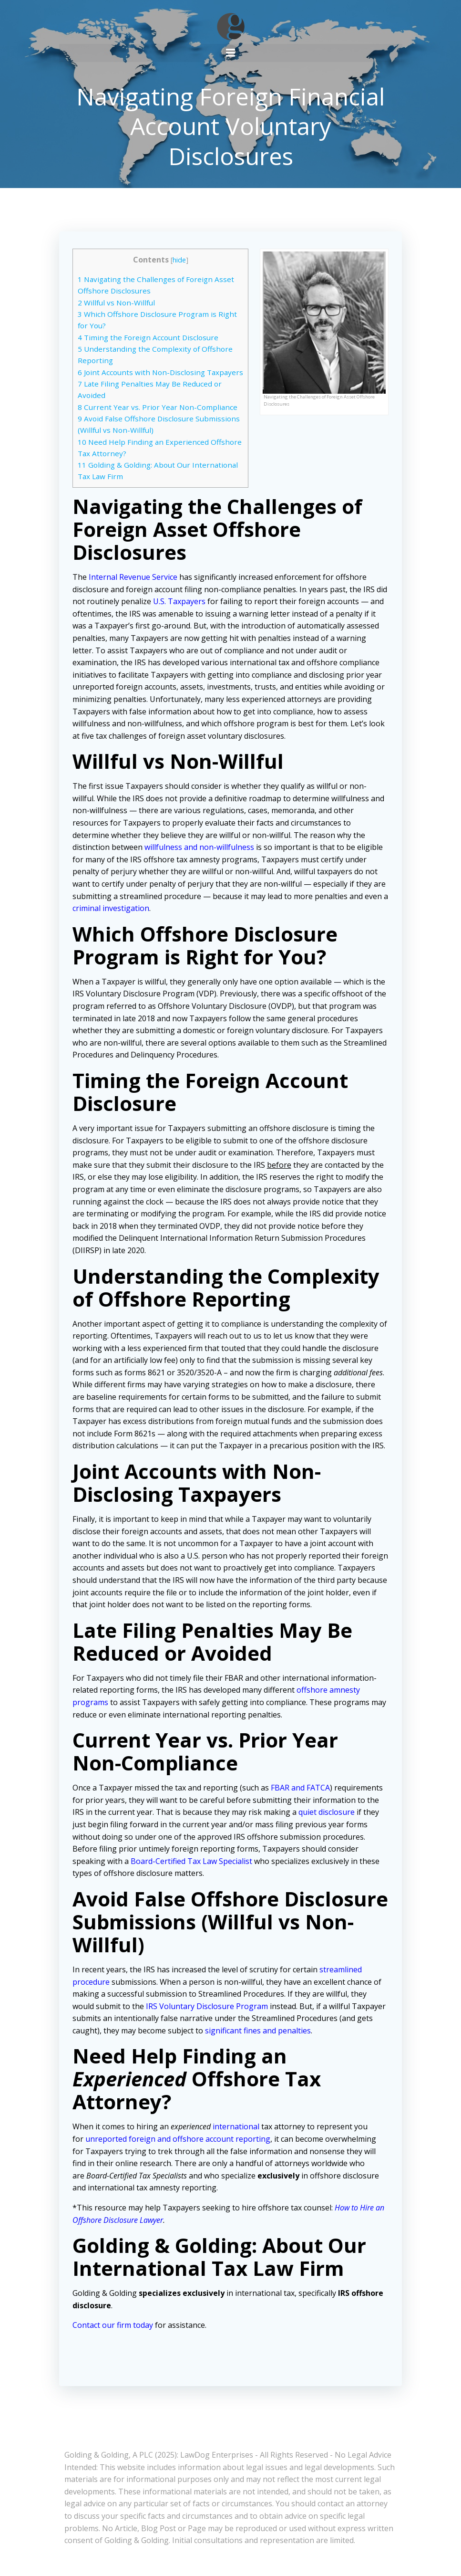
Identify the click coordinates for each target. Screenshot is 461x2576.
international (237, 2138)
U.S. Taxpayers (180, 612)
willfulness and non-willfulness (200, 858)
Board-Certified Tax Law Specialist (192, 1872)
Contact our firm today (113, 2336)
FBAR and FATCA (301, 1799)
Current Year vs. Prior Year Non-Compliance (158, 418)
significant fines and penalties (259, 2041)
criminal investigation (118, 919)
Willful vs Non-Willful (117, 302)
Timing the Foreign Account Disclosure (149, 337)
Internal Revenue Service (134, 588)
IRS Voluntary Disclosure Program (208, 2017)
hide (179, 259)
